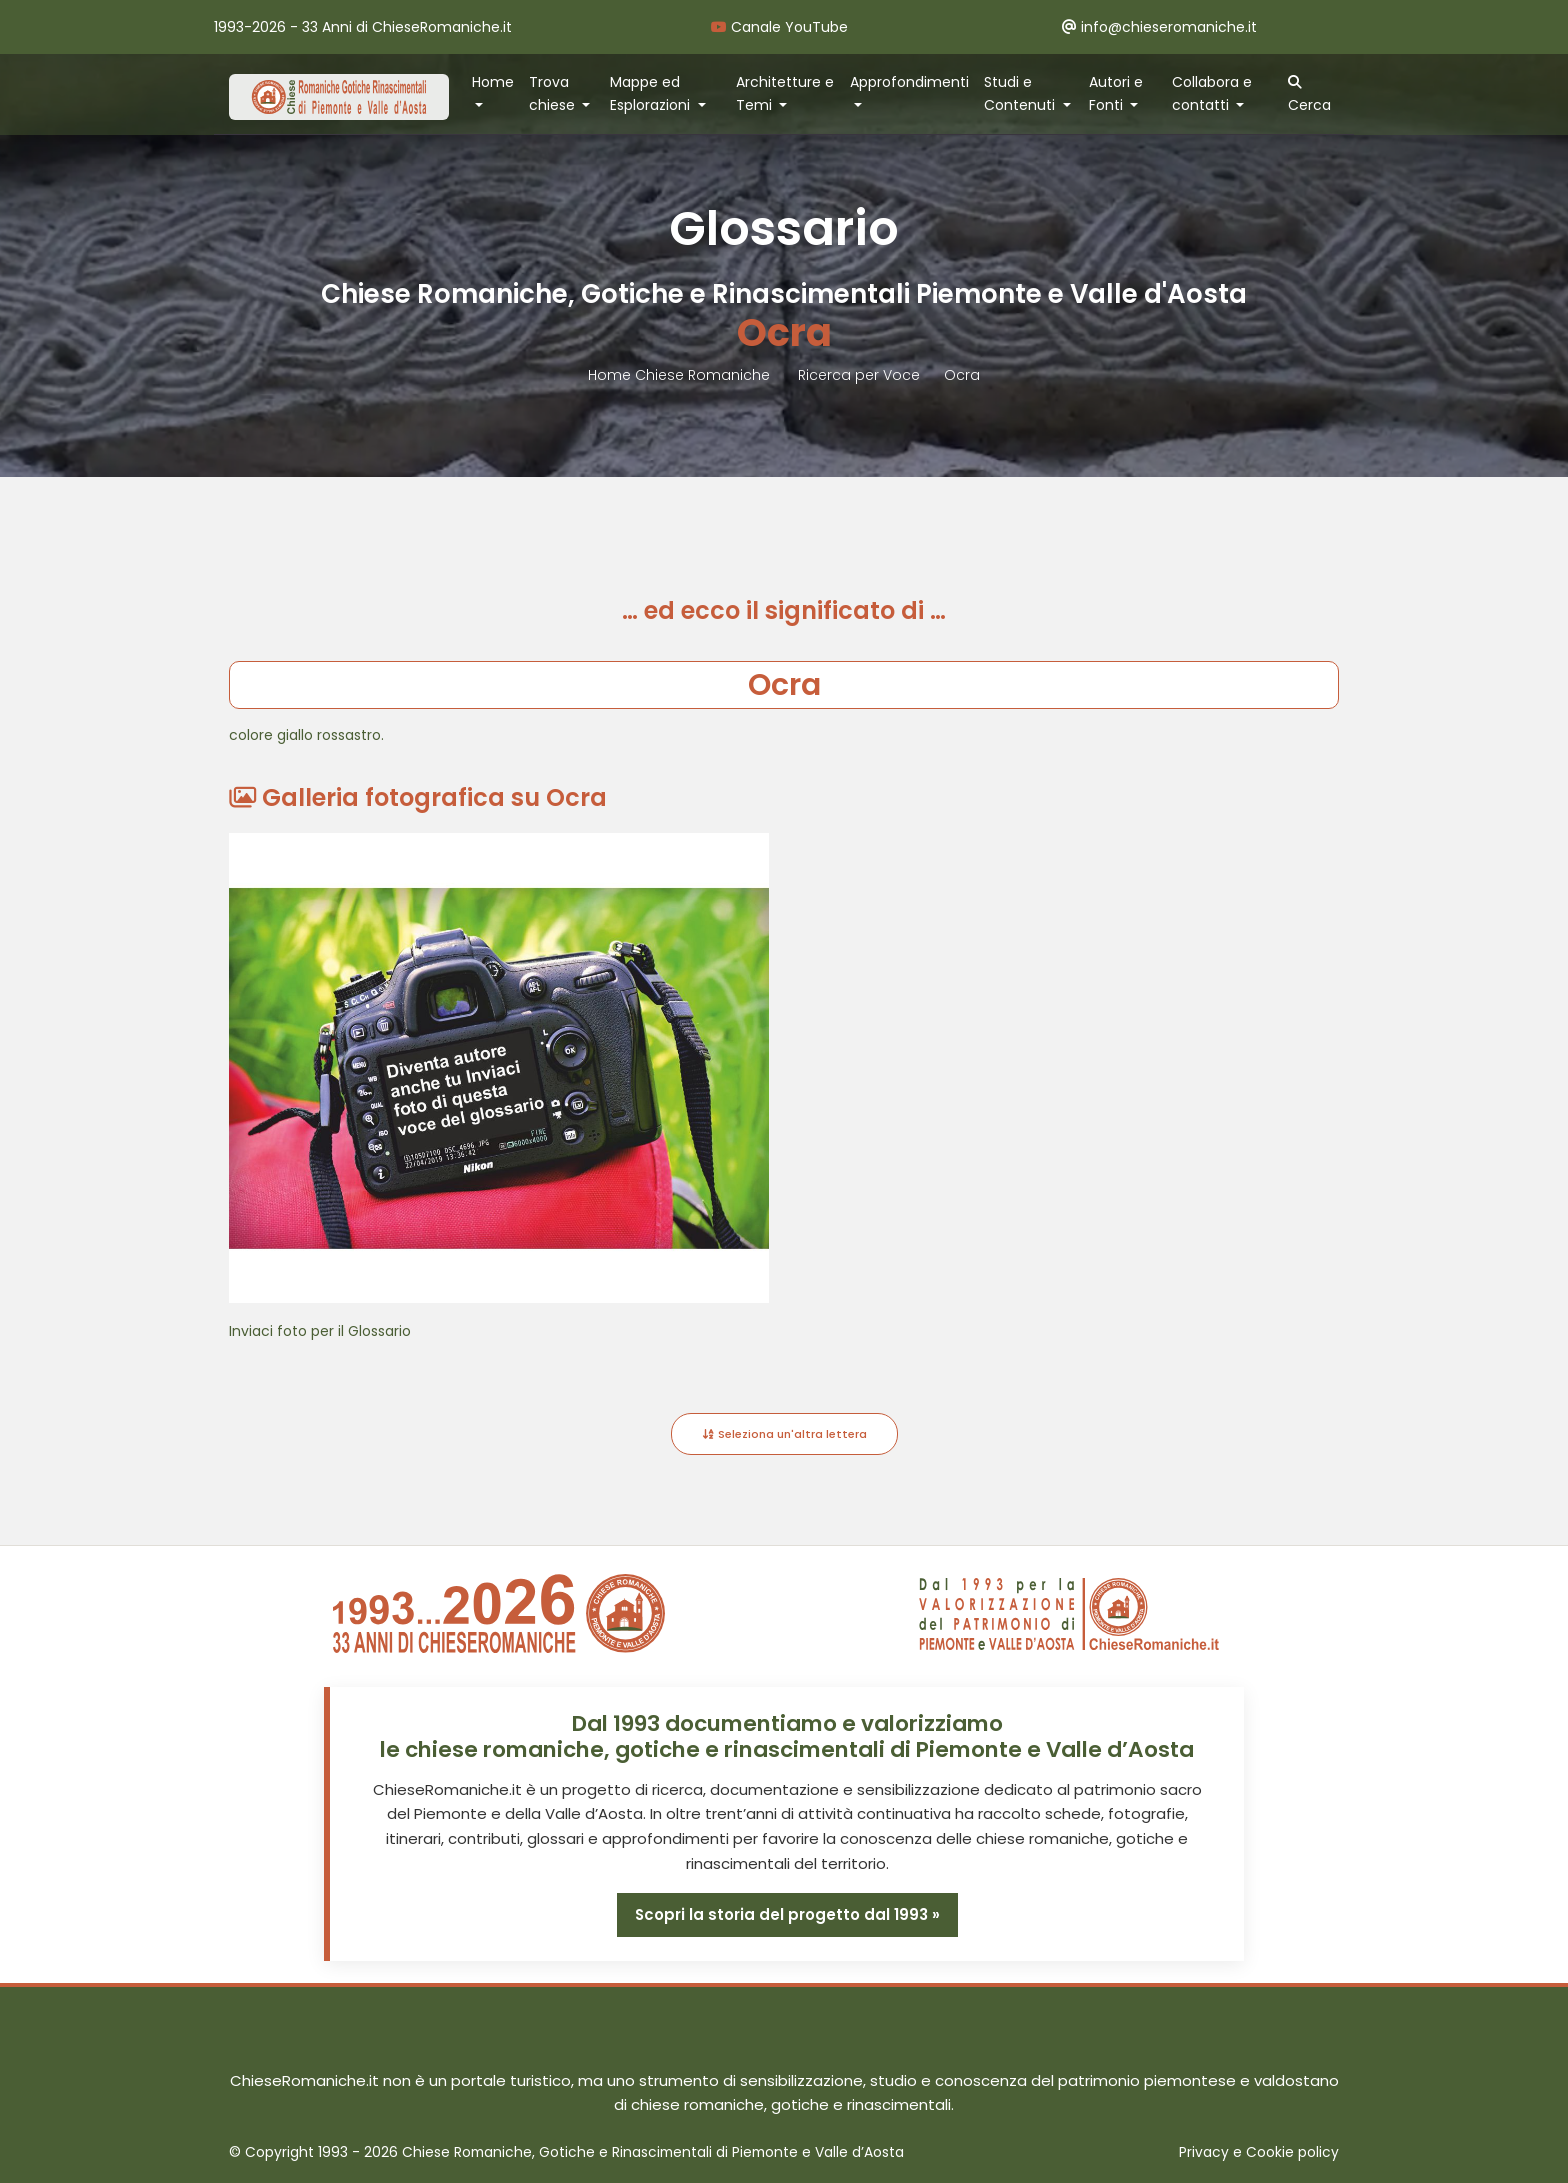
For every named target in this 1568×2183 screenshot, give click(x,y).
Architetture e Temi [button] (785, 93)
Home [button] (493, 82)
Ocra (962, 375)
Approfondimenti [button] (909, 82)
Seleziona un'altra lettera (784, 1434)
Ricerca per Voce (859, 375)
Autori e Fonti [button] (1116, 93)
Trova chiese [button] (554, 93)
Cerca (1309, 95)
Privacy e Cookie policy (1259, 2152)
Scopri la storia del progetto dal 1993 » (787, 1914)
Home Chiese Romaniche (681, 375)
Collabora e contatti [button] (1212, 93)
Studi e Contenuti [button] (1021, 93)
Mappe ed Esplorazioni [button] (652, 93)
